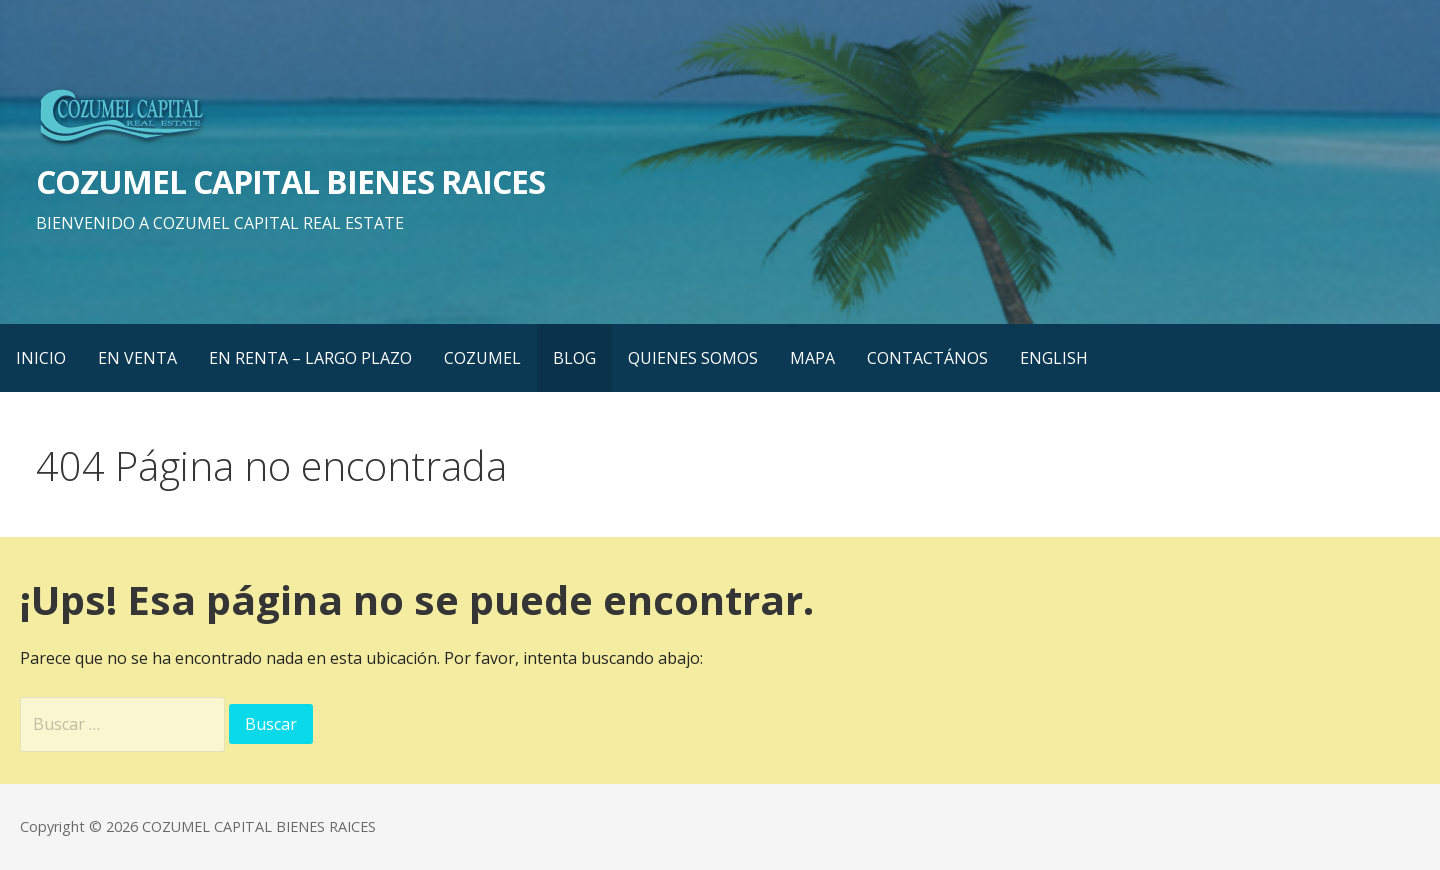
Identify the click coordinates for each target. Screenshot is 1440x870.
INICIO (41, 358)
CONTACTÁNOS (927, 358)
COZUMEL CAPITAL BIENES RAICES (290, 181)
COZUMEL (482, 358)
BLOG (574, 358)
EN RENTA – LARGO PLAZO (310, 358)
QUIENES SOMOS (693, 358)
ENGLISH (1054, 358)
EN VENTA (137, 358)
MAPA (812, 358)
